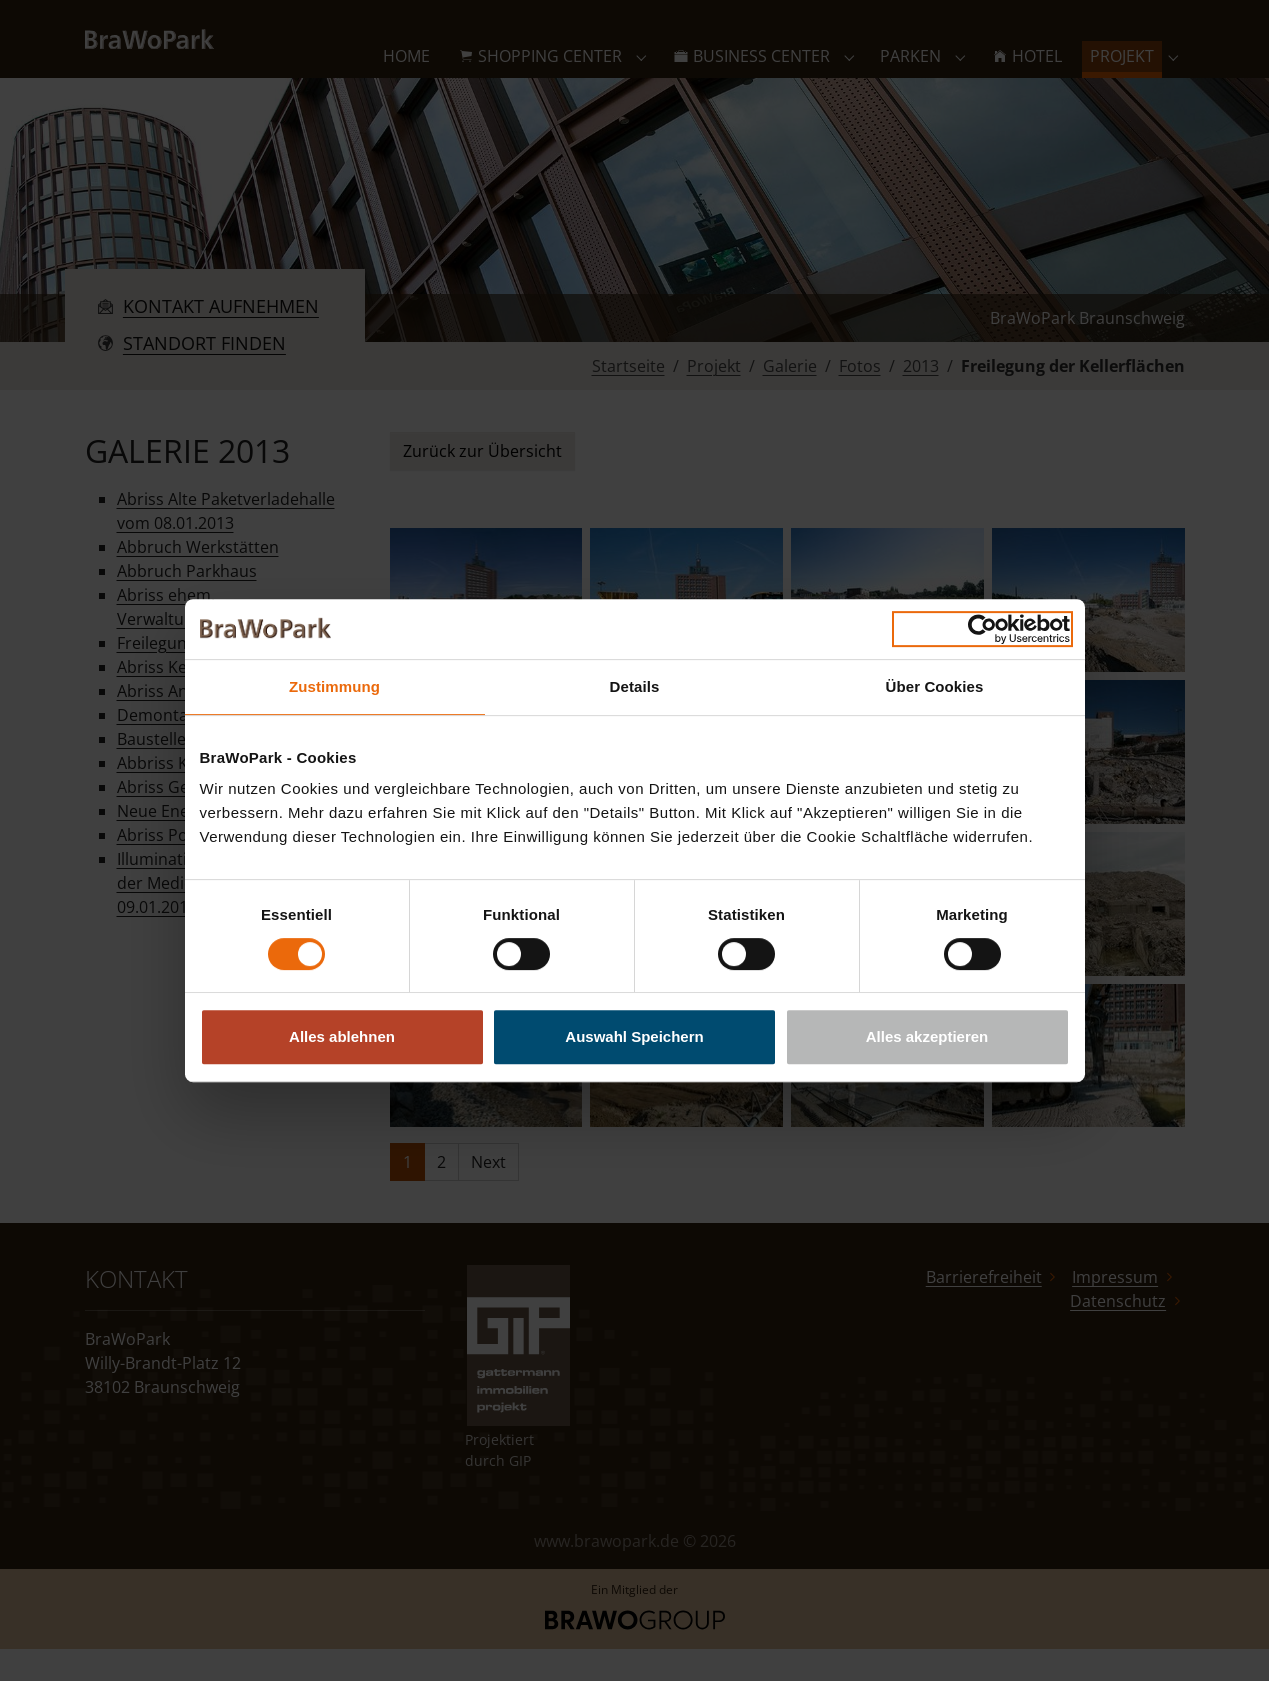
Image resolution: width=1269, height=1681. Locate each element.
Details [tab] (635, 686)
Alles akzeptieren (927, 1036)
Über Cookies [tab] (935, 686)
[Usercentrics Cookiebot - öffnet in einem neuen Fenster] (982, 629)
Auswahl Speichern (634, 1036)
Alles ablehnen (342, 1036)
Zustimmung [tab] (334, 686)
